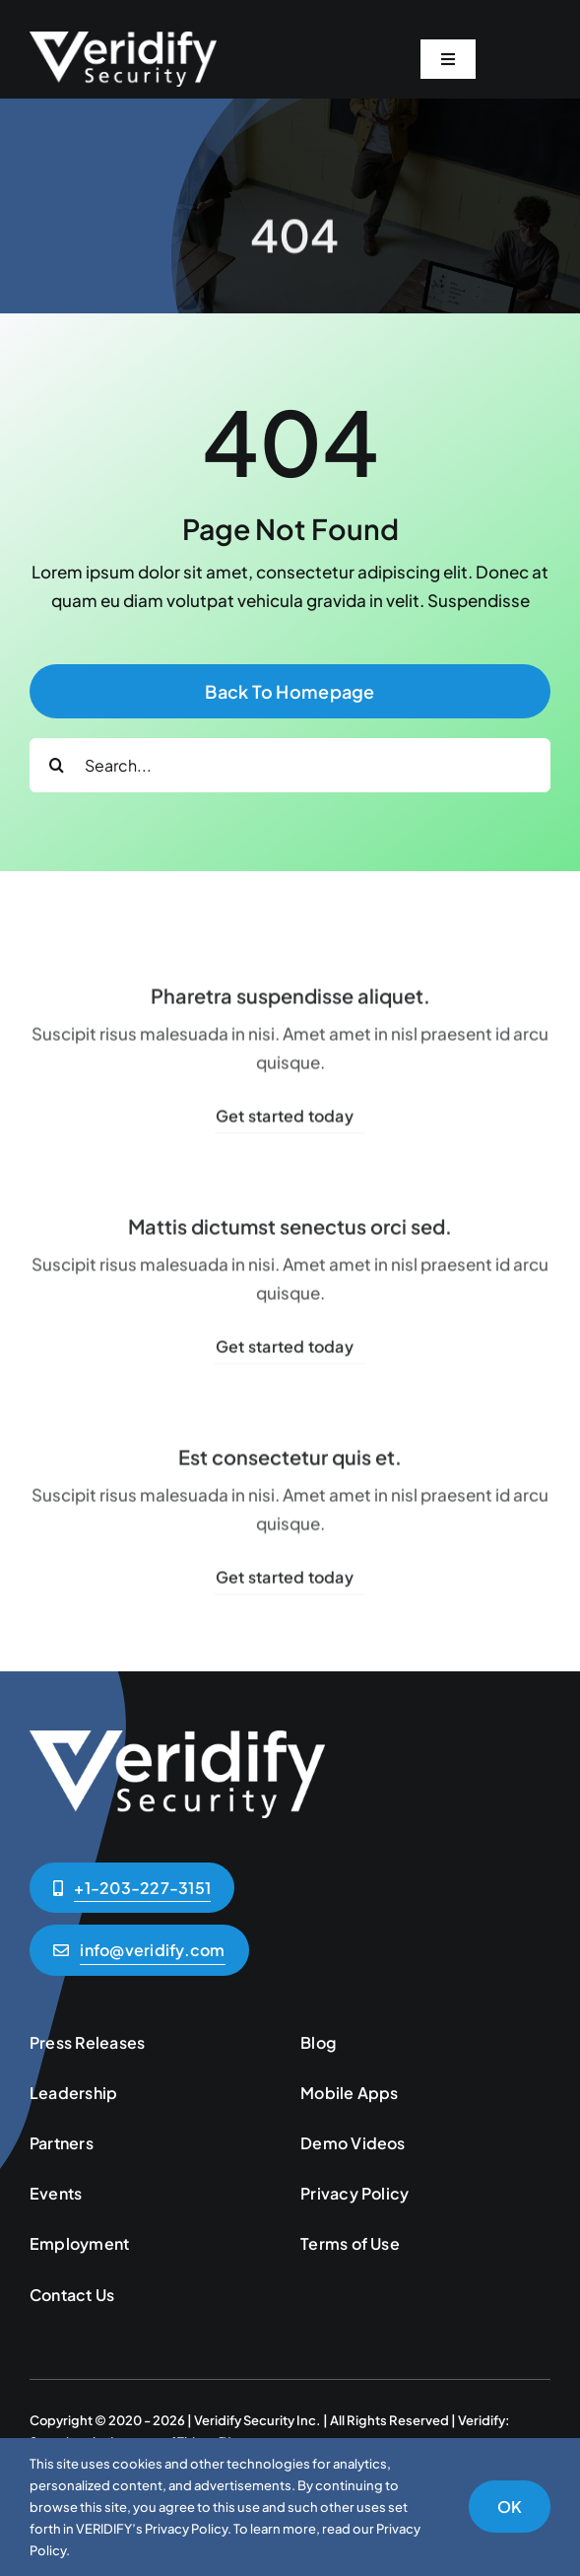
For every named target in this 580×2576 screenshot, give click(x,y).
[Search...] (290, 765)
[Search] (57, 765)
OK (509, 2506)
